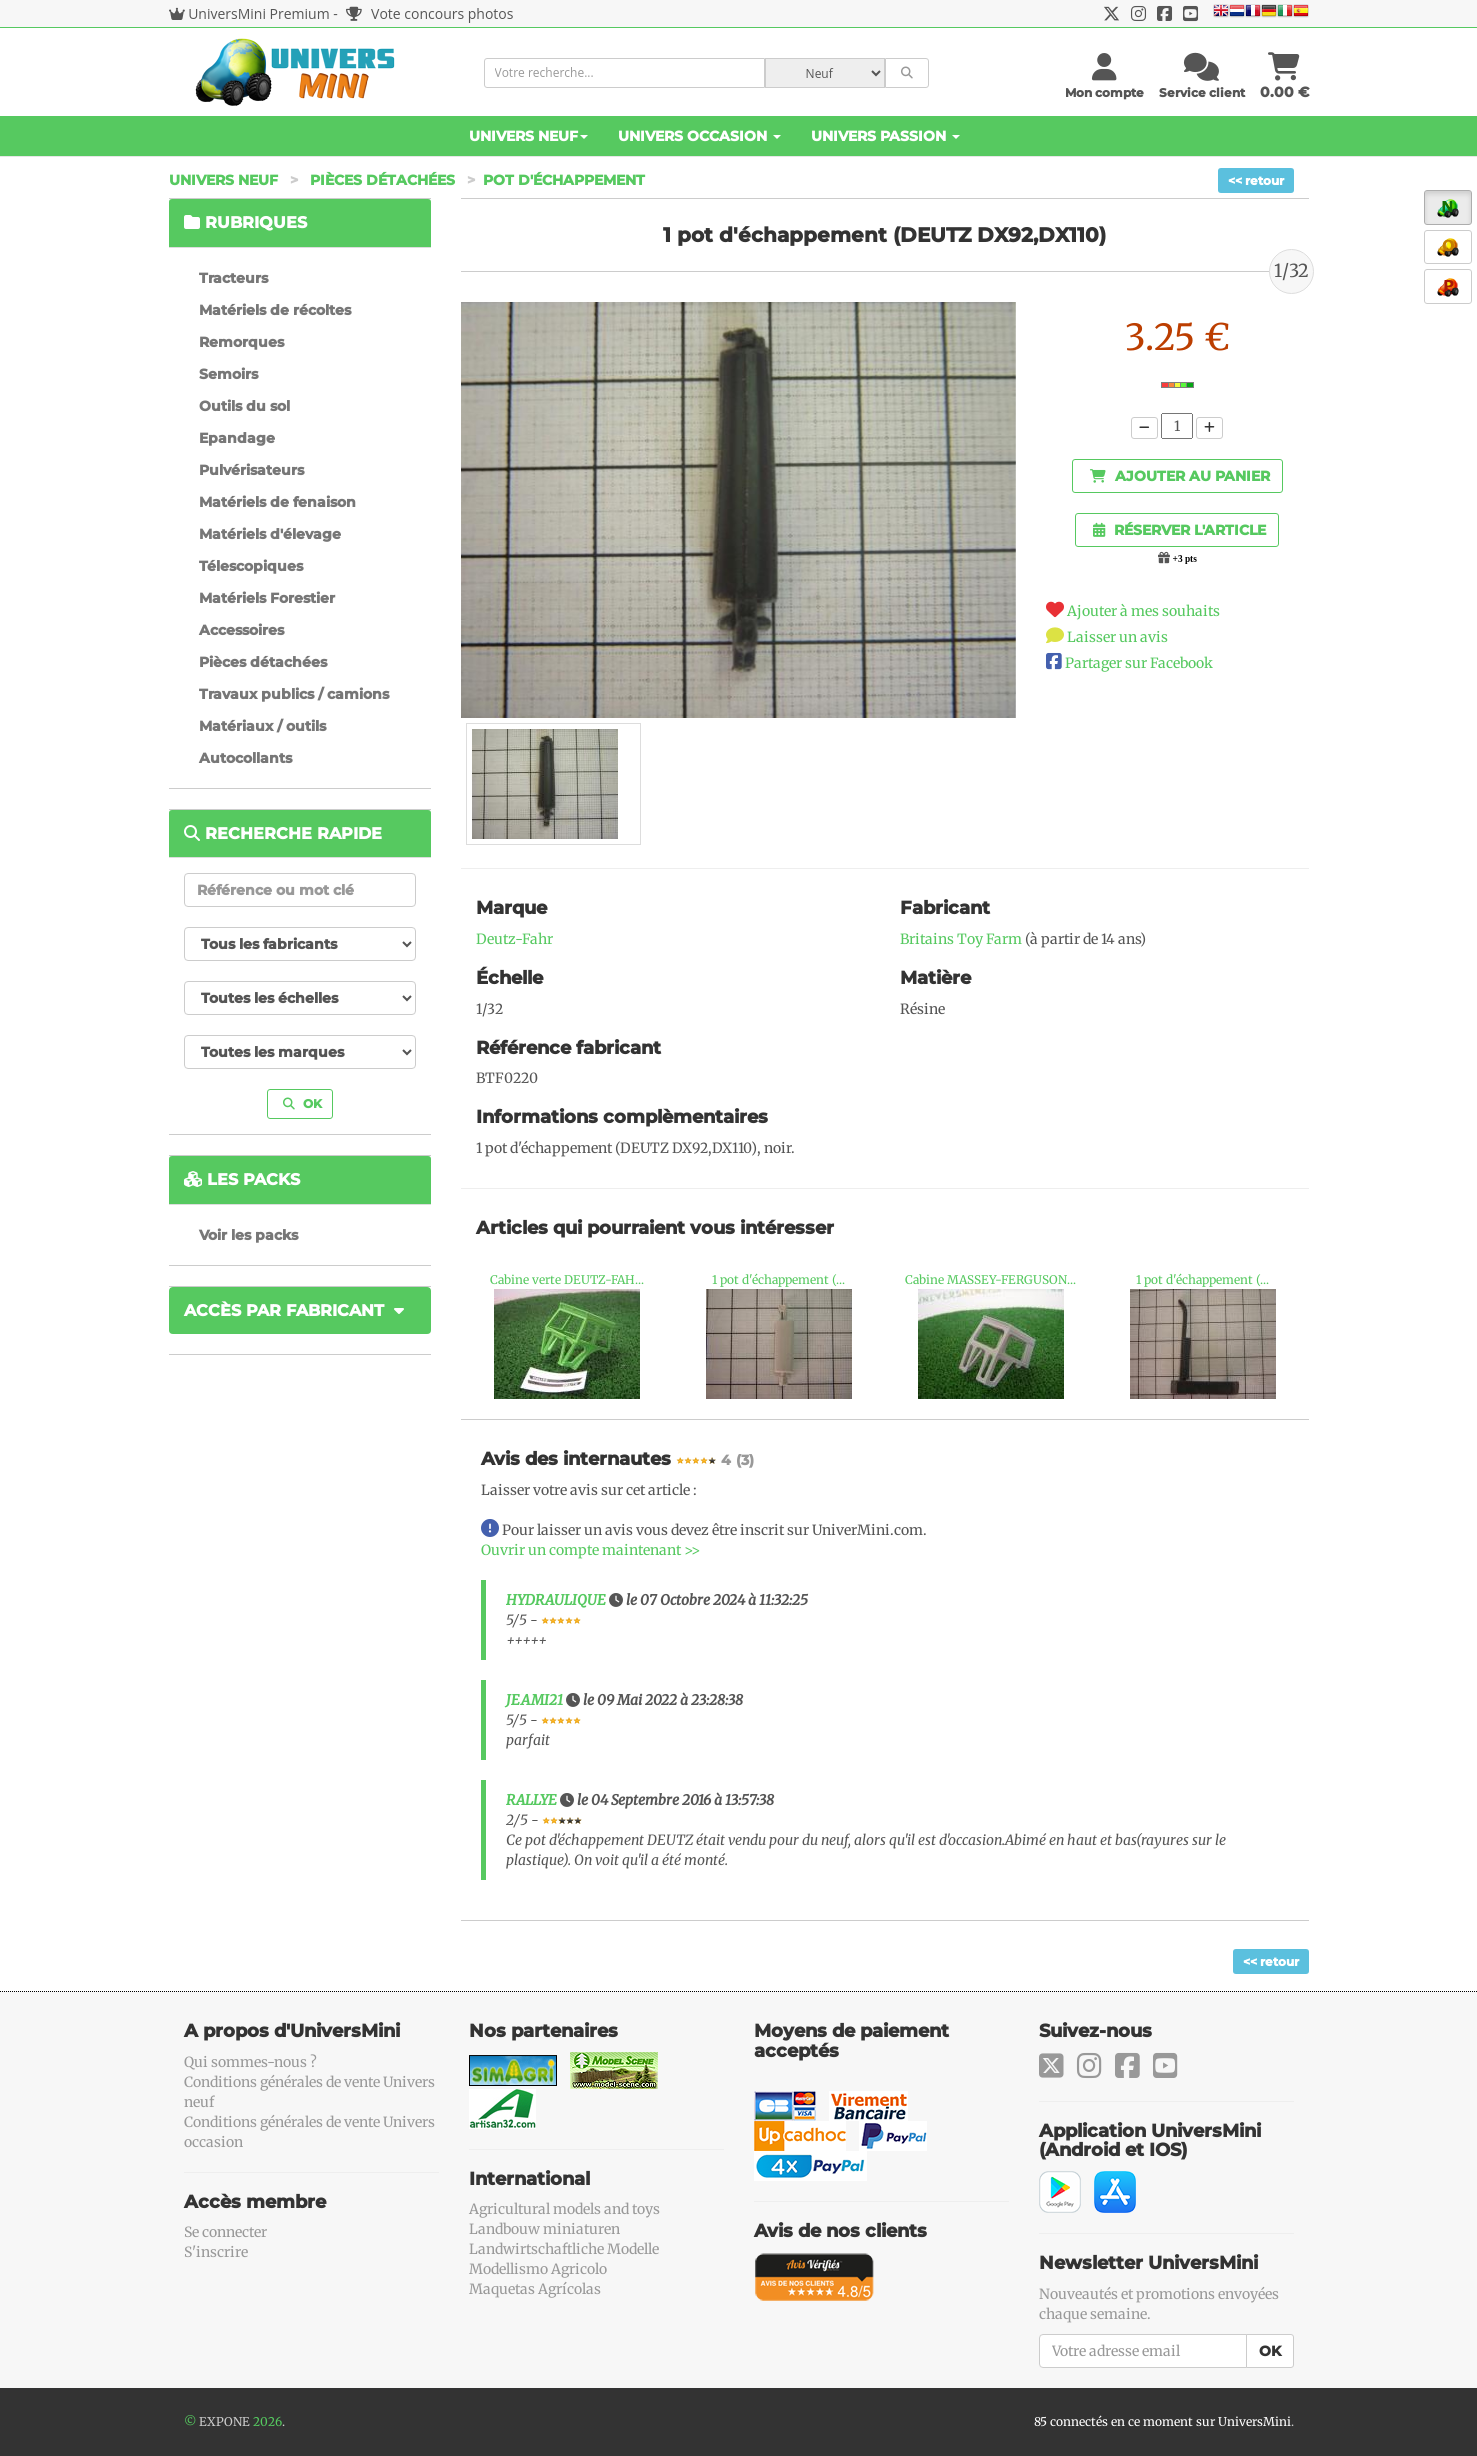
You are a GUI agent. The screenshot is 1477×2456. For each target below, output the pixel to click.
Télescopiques (251, 566)
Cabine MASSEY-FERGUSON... (990, 1279)
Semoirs (228, 374)
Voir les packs (248, 1235)
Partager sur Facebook (1139, 663)
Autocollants (245, 758)
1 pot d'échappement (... (778, 1279)
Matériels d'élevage (270, 534)
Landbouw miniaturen (544, 2229)
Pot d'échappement (564, 180)
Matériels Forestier (267, 598)
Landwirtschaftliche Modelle (564, 2249)
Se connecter (225, 2232)
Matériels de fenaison (277, 502)
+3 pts (1185, 559)
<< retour (1256, 180)
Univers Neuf (528, 136)
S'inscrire (216, 2252)
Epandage (237, 438)
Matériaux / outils (262, 726)
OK (302, 1103)
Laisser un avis (1117, 637)
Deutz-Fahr (514, 939)
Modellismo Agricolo (538, 2269)
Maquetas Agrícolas (535, 2289)
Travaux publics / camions (294, 694)
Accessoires (241, 630)
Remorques (241, 342)
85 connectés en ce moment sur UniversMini (1162, 2421)
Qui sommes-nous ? (250, 2062)
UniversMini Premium (259, 13)
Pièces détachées (382, 180)
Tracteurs (233, 278)
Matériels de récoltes (275, 310)
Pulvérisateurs (251, 470)
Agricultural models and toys (564, 2209)
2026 (267, 2421)
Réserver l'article (1179, 530)
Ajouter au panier (1180, 476)
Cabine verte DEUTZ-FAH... (567, 1279)
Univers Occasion (699, 136)
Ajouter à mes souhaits (1143, 611)
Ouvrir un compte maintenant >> (590, 1550)
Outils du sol (244, 406)
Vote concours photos (429, 13)
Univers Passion (885, 136)
